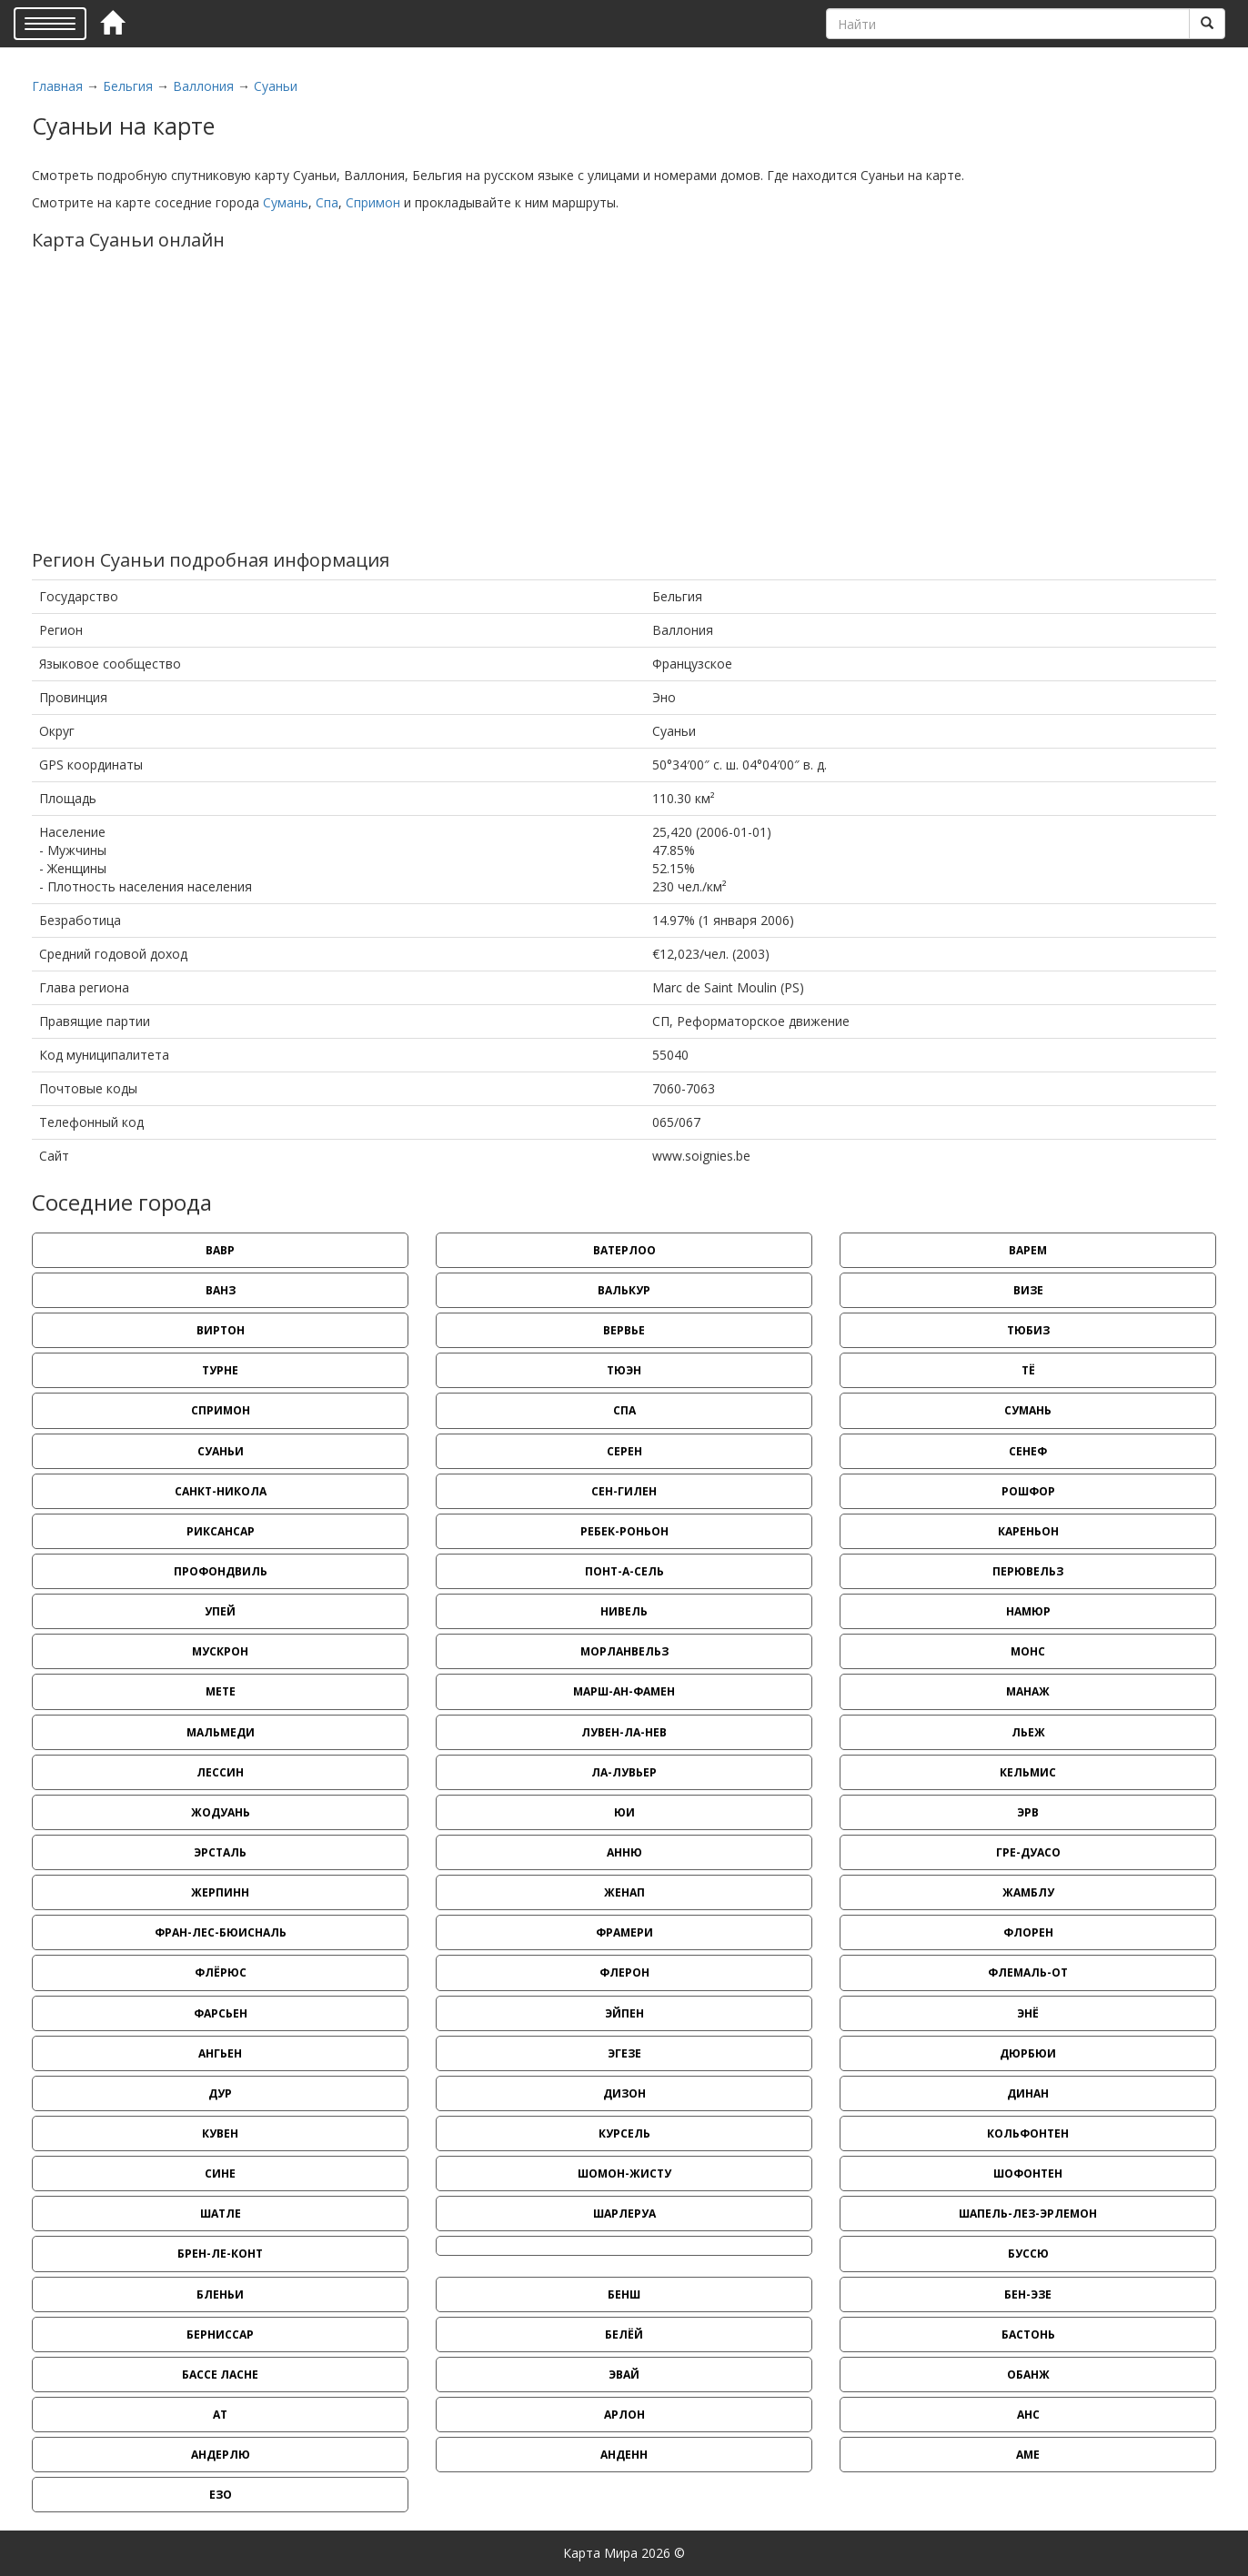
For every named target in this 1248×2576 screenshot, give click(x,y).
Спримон (373, 202)
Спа (327, 202)
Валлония (203, 86)
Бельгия (128, 86)
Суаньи (275, 86)
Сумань (285, 202)
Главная (57, 86)
